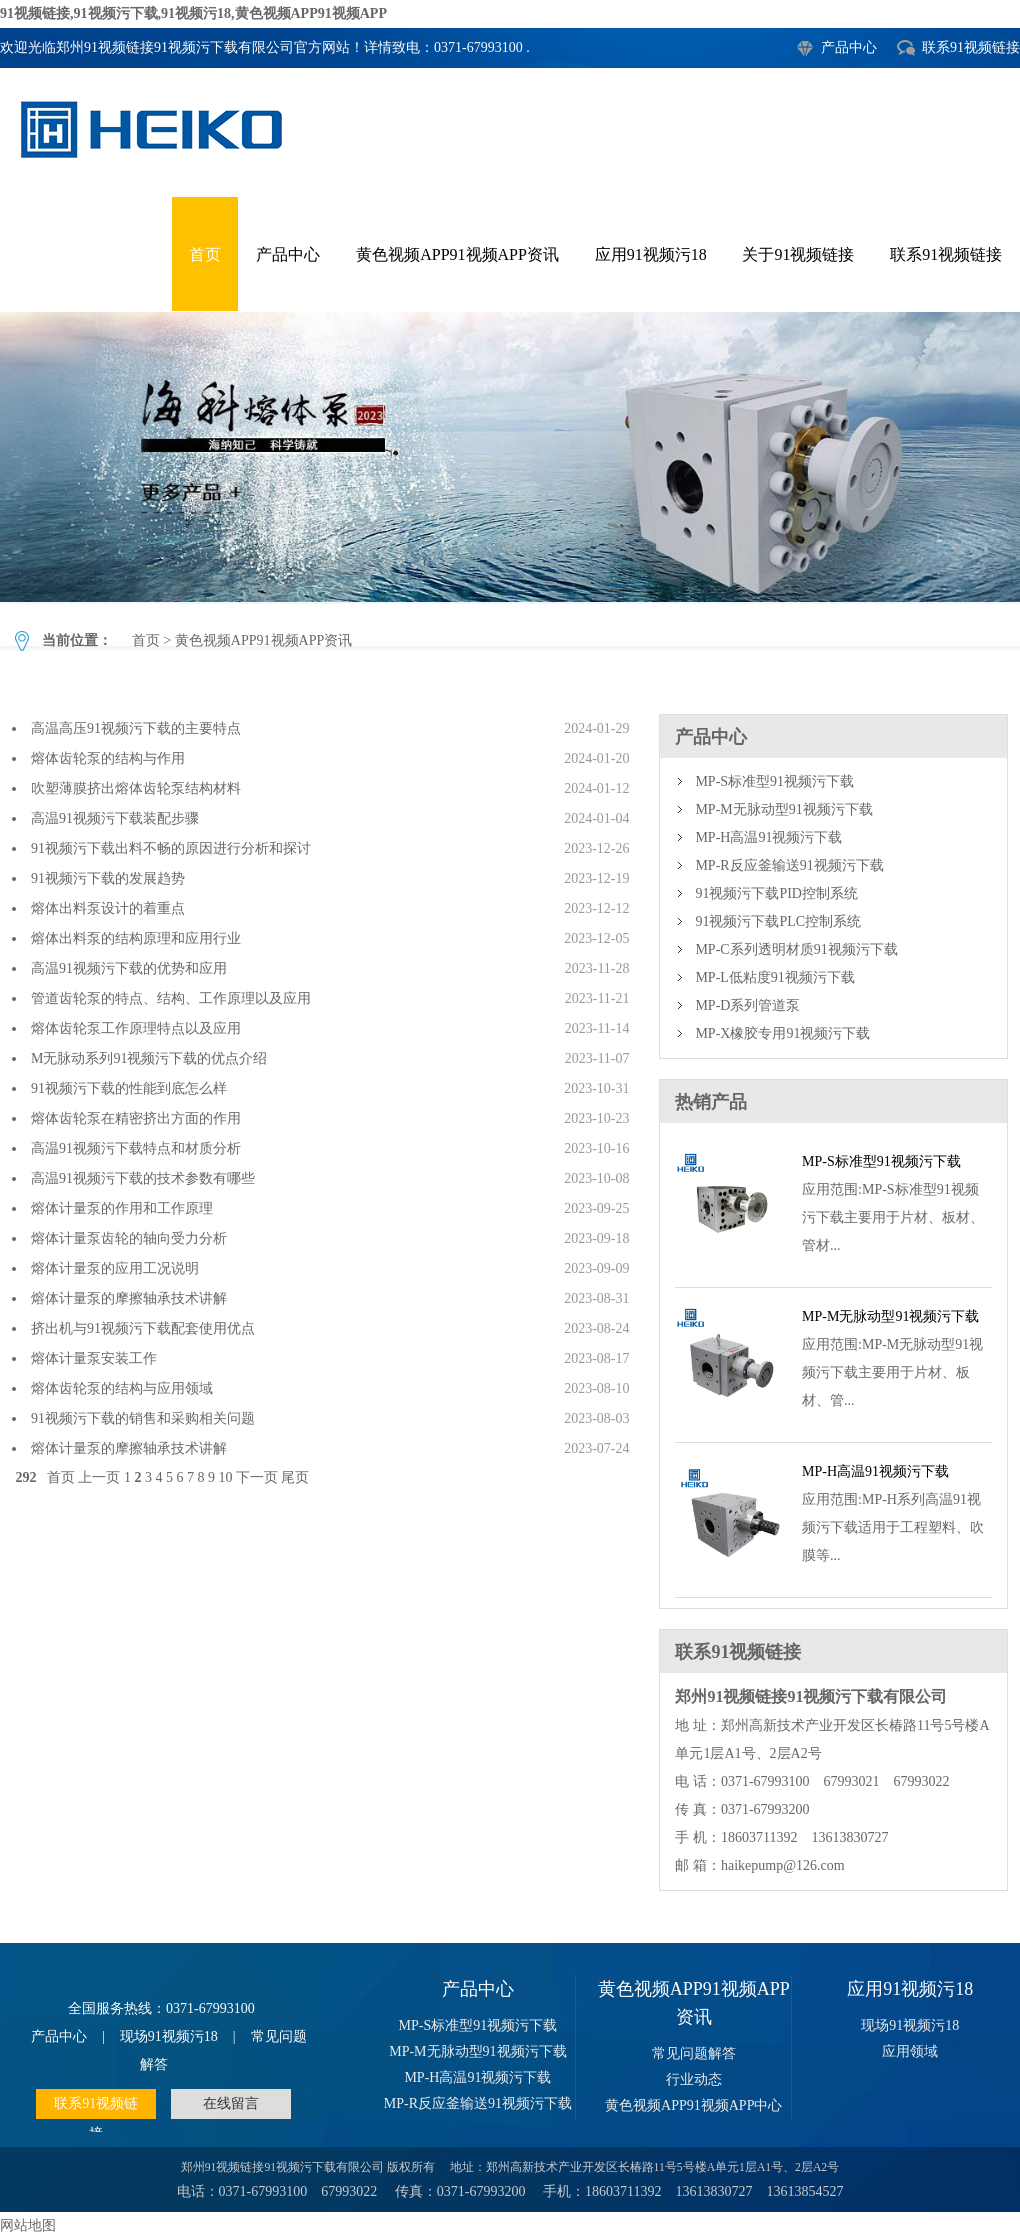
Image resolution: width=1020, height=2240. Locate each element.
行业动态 (694, 2079)
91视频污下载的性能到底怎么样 (129, 1088)
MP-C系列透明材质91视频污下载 (796, 949)
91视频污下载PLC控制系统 (778, 921)
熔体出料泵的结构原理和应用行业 (136, 938)
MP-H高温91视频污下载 (768, 837)
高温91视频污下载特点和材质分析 (136, 1148)
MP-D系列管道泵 (747, 1005)
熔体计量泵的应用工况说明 (115, 1268)
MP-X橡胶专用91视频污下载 (782, 1033)
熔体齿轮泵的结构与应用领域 (122, 1388)
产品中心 (849, 47)
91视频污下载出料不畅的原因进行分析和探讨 (171, 848)
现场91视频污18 (169, 2036)
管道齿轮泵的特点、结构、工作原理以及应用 (171, 998)
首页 (205, 254)
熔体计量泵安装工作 (94, 1358)
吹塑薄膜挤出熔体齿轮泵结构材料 (136, 788)
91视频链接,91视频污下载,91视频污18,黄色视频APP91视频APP (193, 13)
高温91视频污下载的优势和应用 (129, 968)
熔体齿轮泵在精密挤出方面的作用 (136, 1118)
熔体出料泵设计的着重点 (108, 908)
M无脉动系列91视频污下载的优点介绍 (149, 1058)
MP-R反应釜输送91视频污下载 (789, 865)
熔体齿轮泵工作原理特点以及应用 (136, 1028)
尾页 (295, 1477)
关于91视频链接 (798, 254)
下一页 (257, 1477)
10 (225, 1477)
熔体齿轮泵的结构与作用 (108, 758)
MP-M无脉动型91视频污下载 (783, 809)
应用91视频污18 (651, 254)
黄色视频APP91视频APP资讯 (457, 254)
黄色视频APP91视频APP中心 (693, 2105)
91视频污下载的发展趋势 (108, 878)
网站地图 (28, 2225)
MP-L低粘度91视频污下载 (774, 977)
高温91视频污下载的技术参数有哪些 (143, 1178)
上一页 (99, 1477)
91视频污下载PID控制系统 (776, 893)
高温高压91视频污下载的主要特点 (136, 728)
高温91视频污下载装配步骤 (115, 818)
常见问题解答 (694, 2053)
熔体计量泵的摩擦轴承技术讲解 (129, 1298)
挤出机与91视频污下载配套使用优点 (143, 1328)
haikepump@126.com (783, 1865)
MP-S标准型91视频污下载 (774, 781)
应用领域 (910, 2051)
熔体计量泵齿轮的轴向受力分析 (129, 1238)
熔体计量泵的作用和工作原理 (122, 1208)
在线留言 (231, 2103)
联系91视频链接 (971, 47)
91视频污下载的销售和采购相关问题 (143, 1418)
